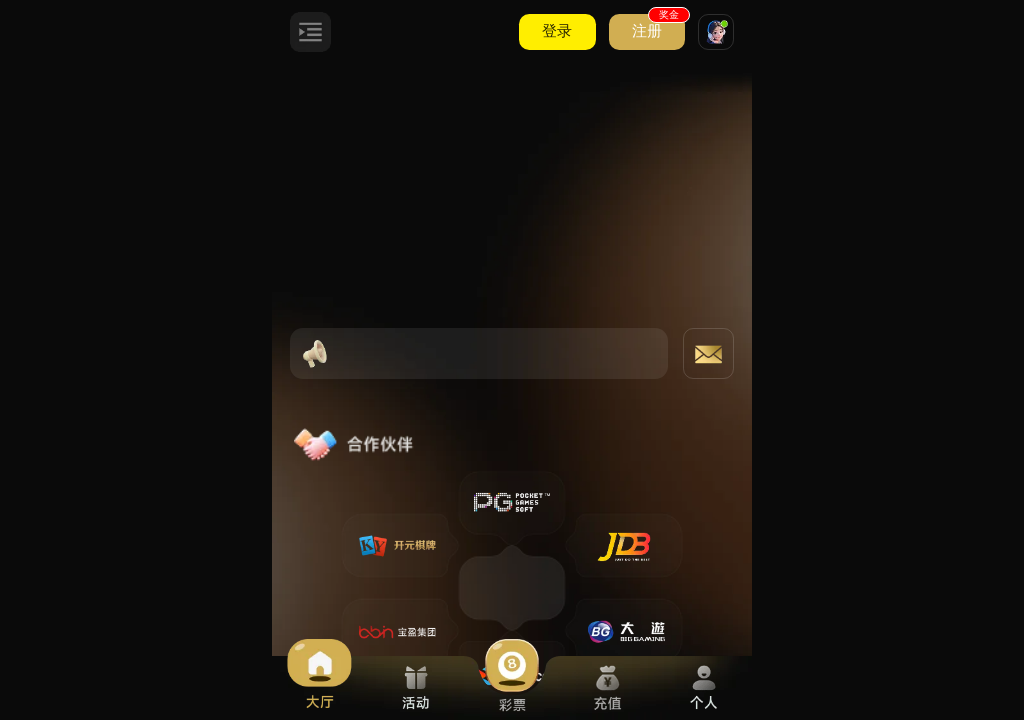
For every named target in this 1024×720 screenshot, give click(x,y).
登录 (557, 31)
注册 (658, 27)
